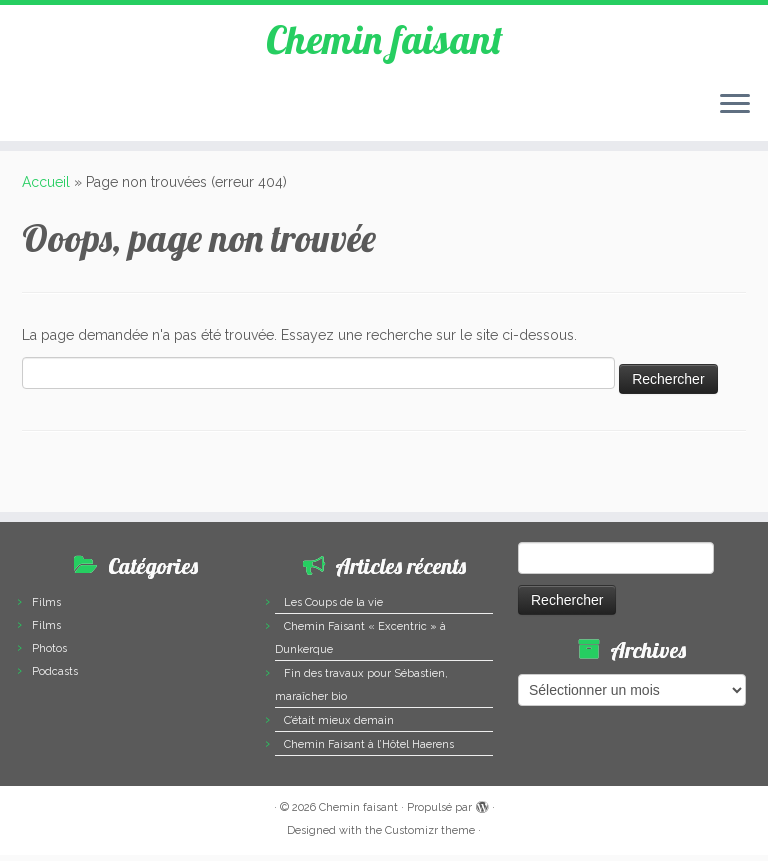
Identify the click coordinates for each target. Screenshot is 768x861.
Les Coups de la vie (333, 608)
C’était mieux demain (339, 726)
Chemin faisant (384, 40)
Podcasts (55, 677)
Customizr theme (430, 836)
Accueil (46, 188)
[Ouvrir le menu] (735, 106)
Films (46, 608)
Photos (49, 654)
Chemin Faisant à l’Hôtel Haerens (369, 750)
